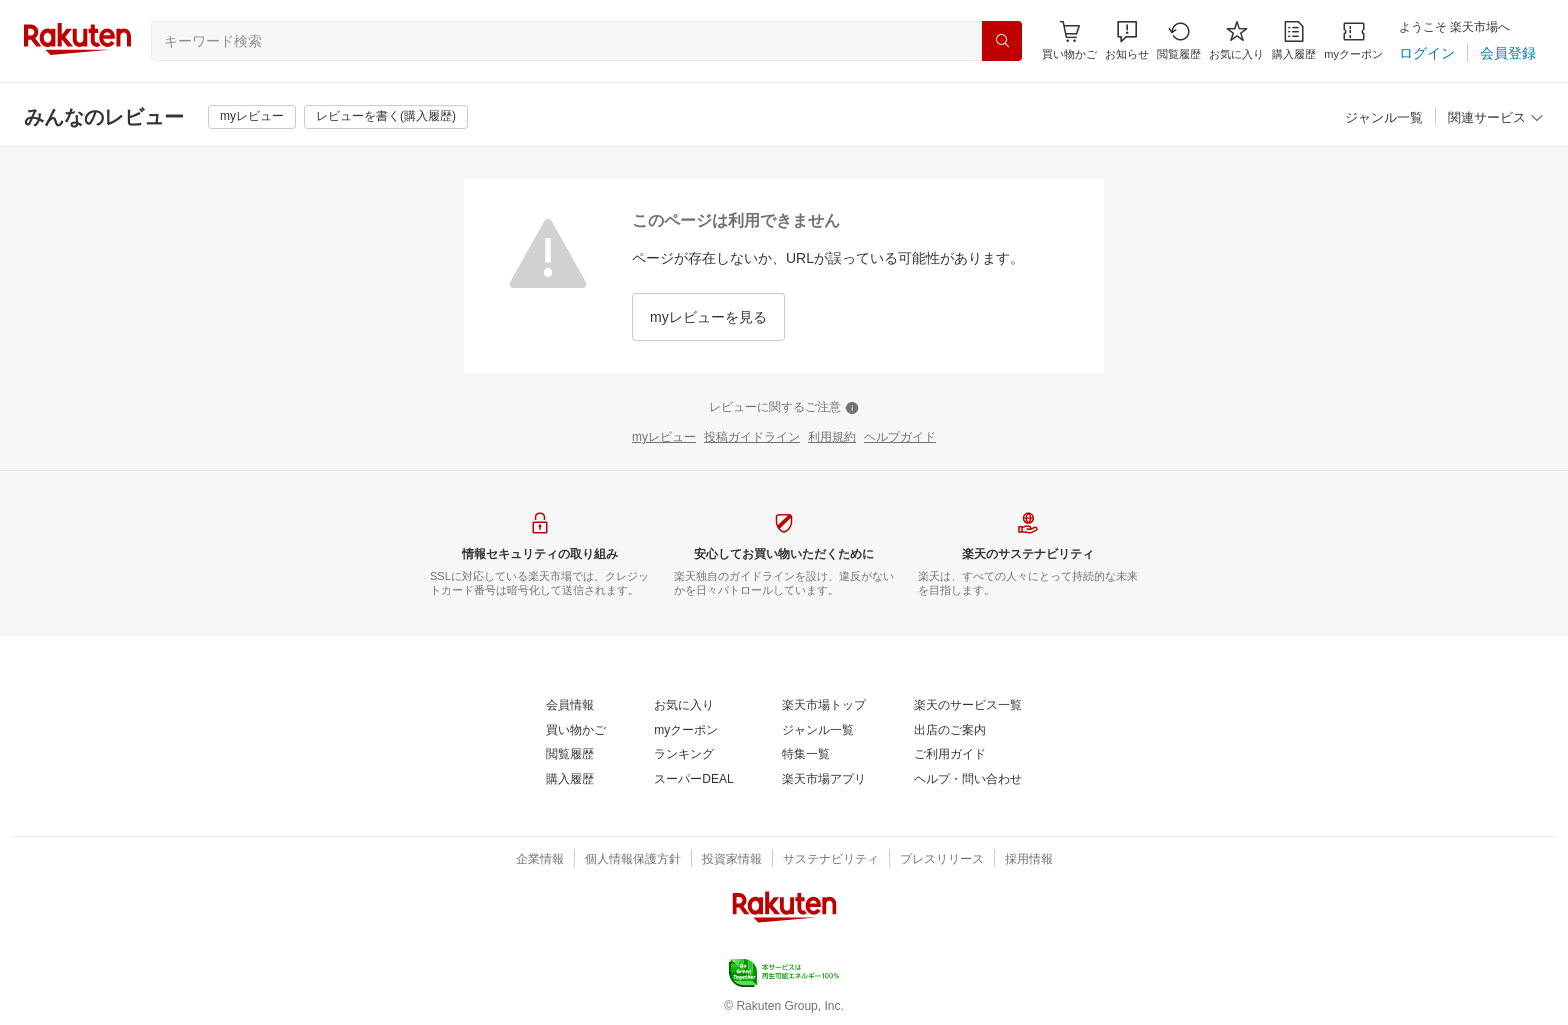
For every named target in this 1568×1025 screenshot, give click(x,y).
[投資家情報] (732, 860)
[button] (1127, 40)
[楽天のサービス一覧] (968, 706)
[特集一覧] (806, 755)
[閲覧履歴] (1179, 40)
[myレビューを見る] (708, 317)
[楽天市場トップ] (824, 706)
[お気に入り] (1236, 40)
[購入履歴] (1294, 40)
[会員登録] (1508, 53)
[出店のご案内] (950, 731)
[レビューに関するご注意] (784, 408)
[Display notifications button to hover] (1069, 40)
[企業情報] (540, 860)
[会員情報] (570, 706)
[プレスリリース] (942, 860)
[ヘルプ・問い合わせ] (968, 780)
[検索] (1002, 41)
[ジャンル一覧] (1384, 118)
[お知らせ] (1127, 40)
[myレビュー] (252, 117)
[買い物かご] (576, 731)
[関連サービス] (1496, 118)
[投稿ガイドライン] (752, 438)
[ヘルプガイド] (900, 438)
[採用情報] (1029, 860)
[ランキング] (684, 755)
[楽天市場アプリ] (824, 780)
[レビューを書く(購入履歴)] (386, 117)
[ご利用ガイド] (950, 755)
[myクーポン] (1353, 40)
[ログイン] (1427, 53)
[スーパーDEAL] (693, 780)
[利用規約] (832, 438)
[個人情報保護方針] (633, 860)
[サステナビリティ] (831, 860)
